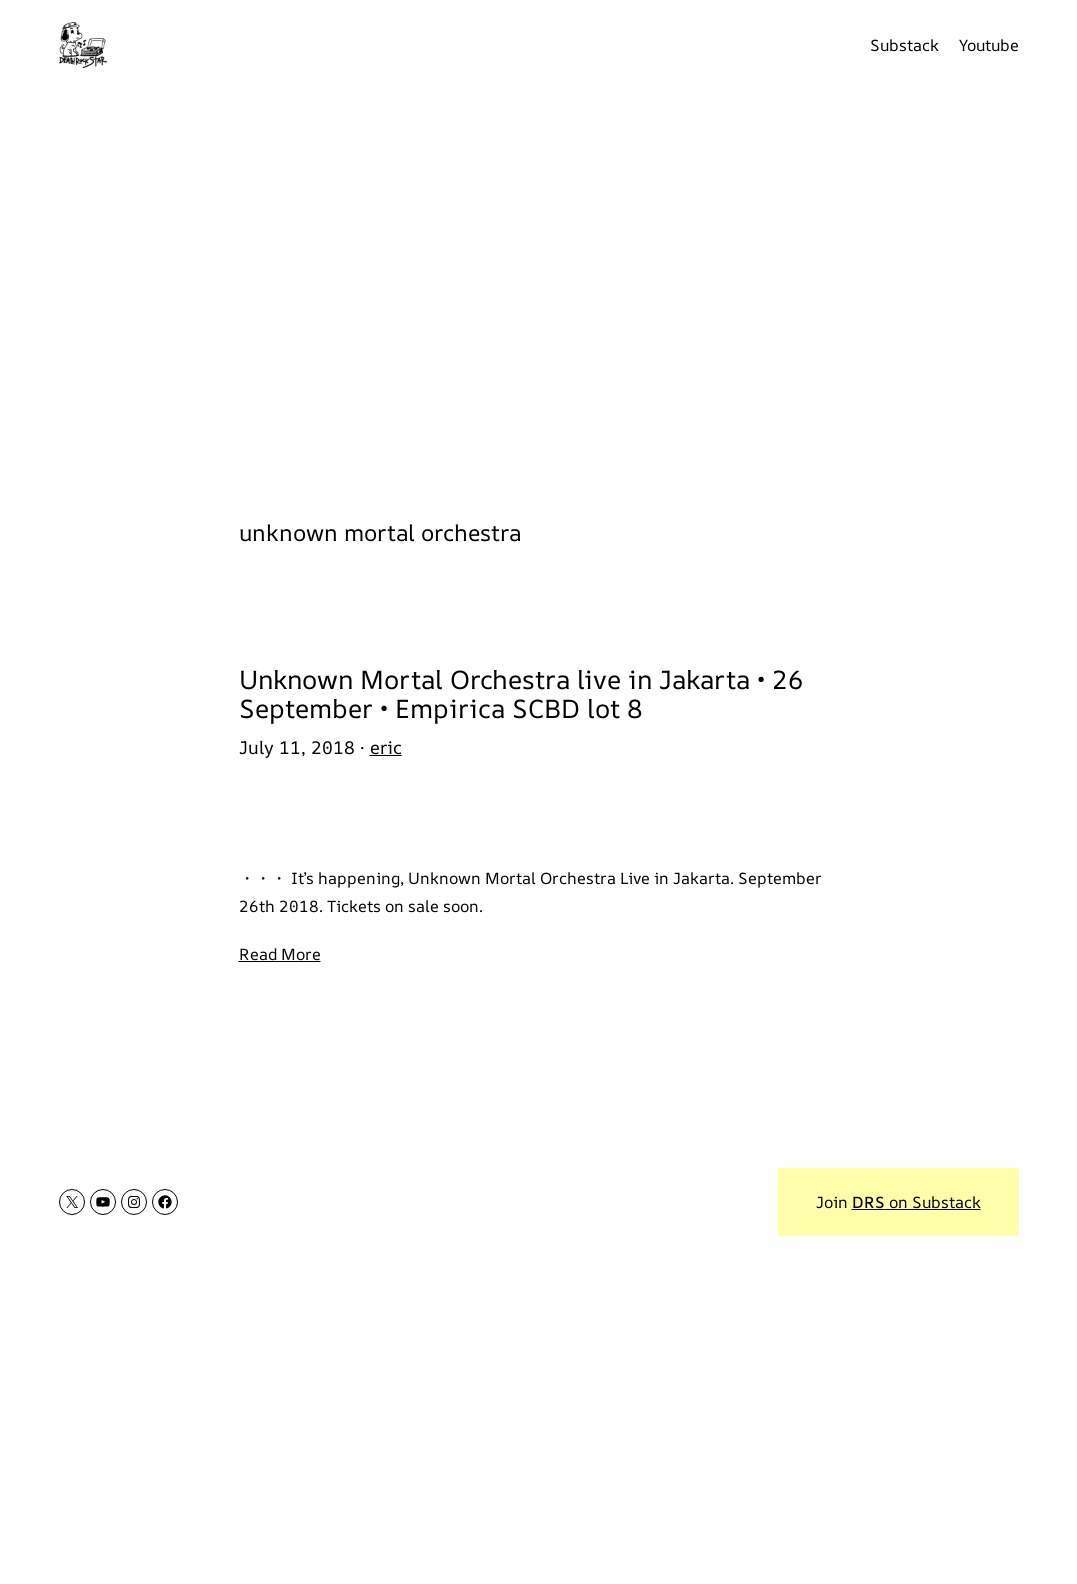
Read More (280, 954)
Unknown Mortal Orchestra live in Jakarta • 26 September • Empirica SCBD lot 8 (521, 693)
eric (386, 747)
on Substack (916, 1202)
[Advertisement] (538, 290)
